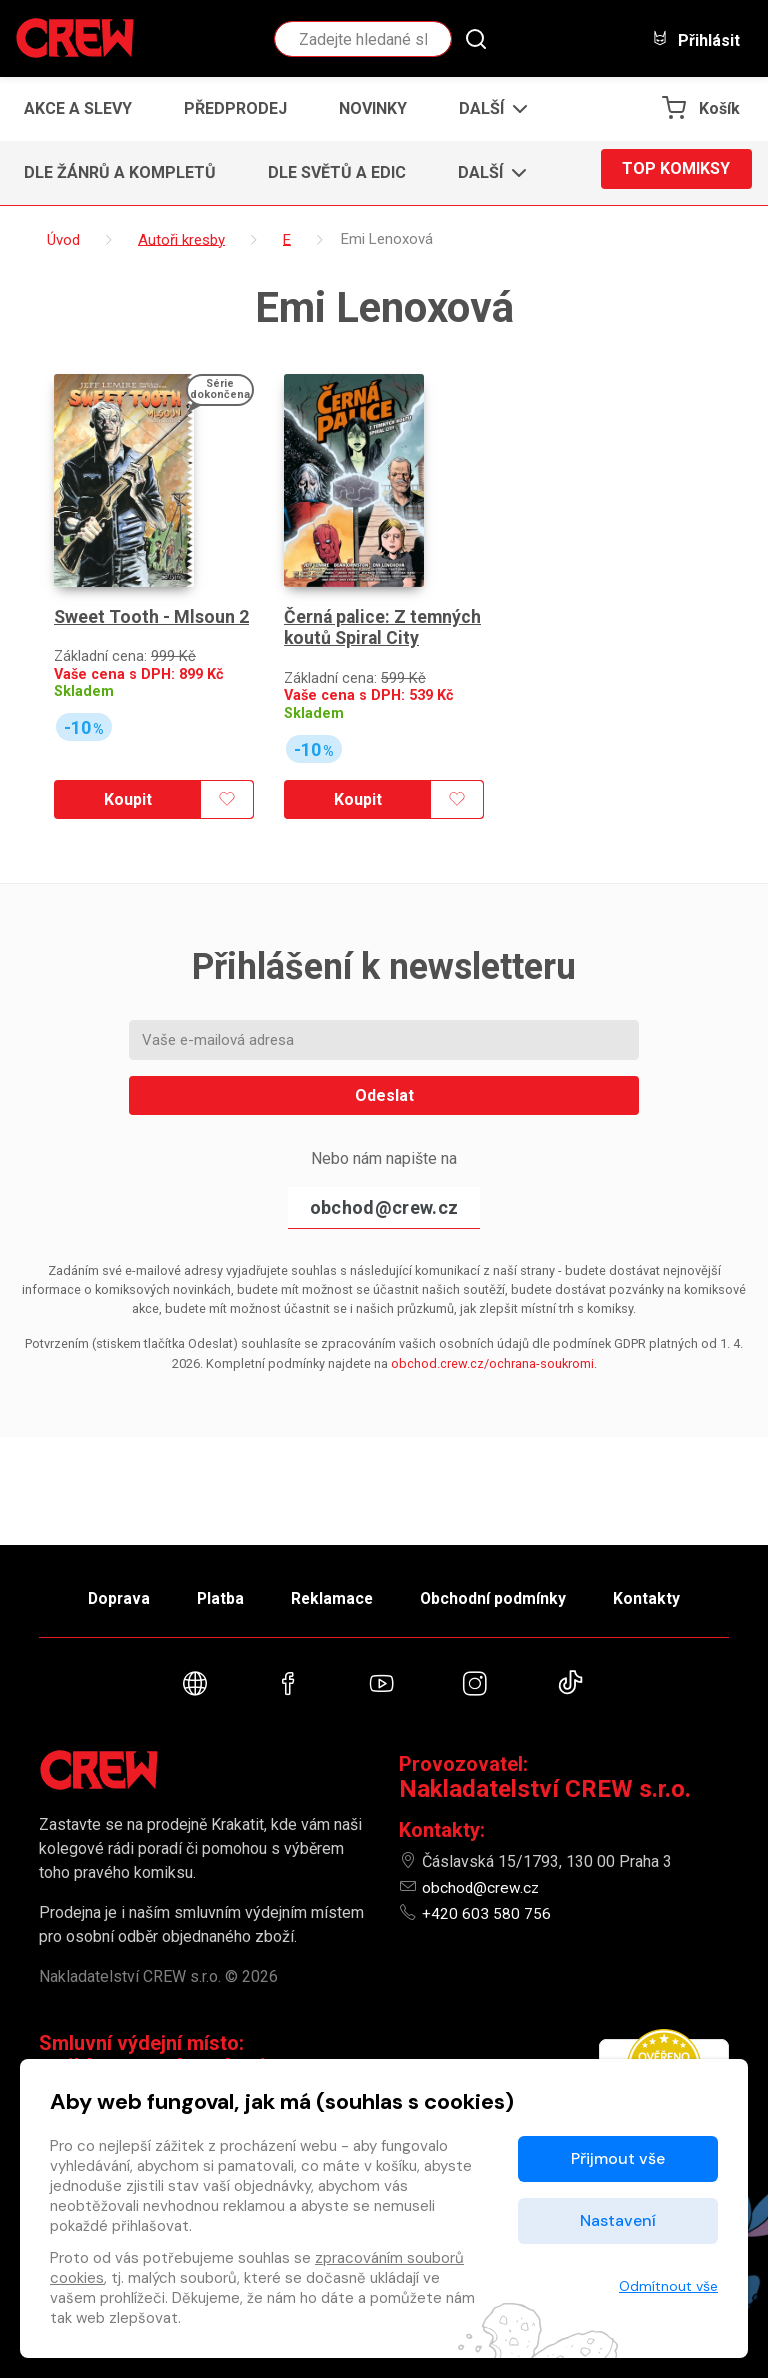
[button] (487, 109)
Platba (212, 1591)
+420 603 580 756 (486, 1913)
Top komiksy (676, 172)
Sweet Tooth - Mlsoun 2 (151, 588)
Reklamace (333, 1591)
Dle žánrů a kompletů (120, 172)
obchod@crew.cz (384, 1178)
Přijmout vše (618, 2158)
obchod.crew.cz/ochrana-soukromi (492, 1334)
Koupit (125, 770)
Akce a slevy (78, 108)
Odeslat (384, 1065)
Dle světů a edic (337, 172)
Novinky (373, 108)
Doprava (101, 1591)
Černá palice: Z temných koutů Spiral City (384, 599)
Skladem (84, 662)
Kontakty (665, 1591)
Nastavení (618, 2220)
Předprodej (235, 108)
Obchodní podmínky (503, 1591)
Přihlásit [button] (696, 39)
